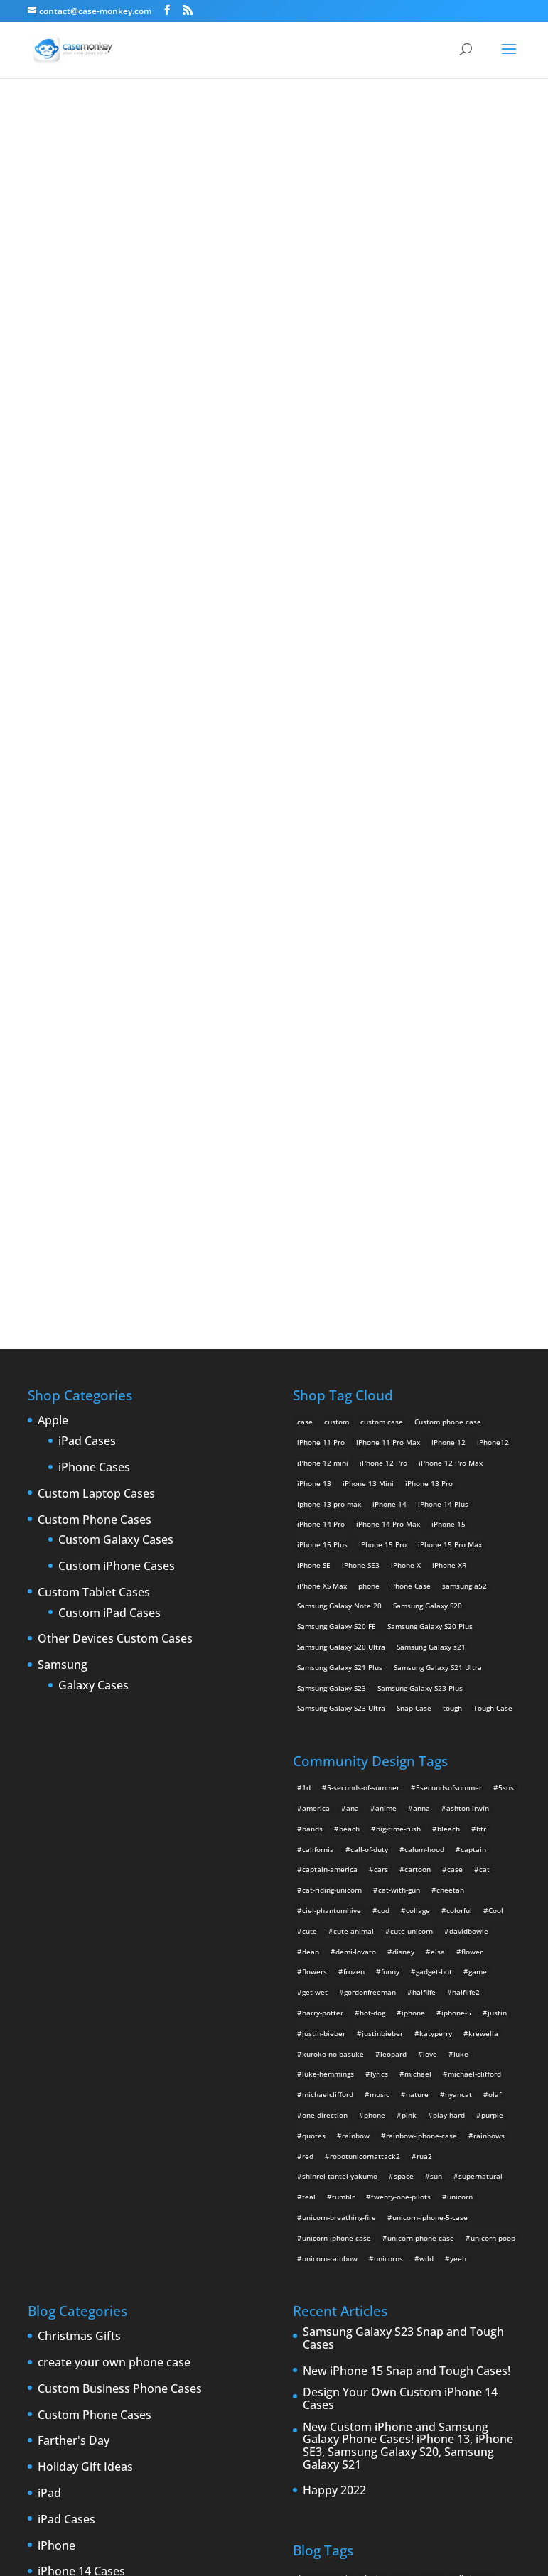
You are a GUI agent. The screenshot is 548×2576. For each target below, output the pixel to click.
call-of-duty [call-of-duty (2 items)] (369, 1375)
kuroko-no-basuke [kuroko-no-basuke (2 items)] (333, 1580)
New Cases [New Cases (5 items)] (341, 2267)
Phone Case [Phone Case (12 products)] (411, 1112)
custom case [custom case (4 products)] (381, 948)
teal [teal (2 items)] (309, 1723)
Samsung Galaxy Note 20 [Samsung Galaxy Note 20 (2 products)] (339, 1132)
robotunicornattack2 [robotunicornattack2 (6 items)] (365, 1682)
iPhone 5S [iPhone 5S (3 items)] (381, 2226)
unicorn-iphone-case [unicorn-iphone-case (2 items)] (336, 1764)
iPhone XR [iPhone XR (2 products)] (449, 1091)
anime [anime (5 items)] (386, 1334)
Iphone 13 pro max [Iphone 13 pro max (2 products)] (329, 1030)
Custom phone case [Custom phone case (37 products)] (447, 948)
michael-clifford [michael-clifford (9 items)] (474, 1600)
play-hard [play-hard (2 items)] (449, 1641)
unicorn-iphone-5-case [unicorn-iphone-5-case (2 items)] (430, 1743)
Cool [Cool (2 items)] (495, 1436)
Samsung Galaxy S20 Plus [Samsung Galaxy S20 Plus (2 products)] (430, 1152)
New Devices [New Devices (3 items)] (394, 2267)
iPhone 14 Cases (81, 2097)
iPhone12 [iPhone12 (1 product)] (493, 968)
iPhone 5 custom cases (99, 2176)
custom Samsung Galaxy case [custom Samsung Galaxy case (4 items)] (347, 2165)
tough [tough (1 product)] (452, 1235)
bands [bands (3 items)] (312, 1355)
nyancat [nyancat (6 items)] (458, 1620)
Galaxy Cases (93, 1212)
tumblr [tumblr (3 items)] (343, 1723)
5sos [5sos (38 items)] (506, 1314)
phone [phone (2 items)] (374, 1641)
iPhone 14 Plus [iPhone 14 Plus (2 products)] (443, 1030)
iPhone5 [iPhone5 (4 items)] (352, 2205)
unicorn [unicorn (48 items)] (460, 1723)
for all (355, 128)
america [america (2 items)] (316, 1334)
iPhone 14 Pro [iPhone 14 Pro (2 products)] (321, 1050)
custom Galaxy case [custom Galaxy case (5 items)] (400, 2123)
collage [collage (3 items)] (418, 1436)
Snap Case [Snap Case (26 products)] (414, 1235)
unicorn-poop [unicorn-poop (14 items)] (493, 1764)
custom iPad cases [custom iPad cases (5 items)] (477, 2123)
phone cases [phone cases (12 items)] (318, 2287)
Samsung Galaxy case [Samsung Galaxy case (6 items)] (333, 2307)
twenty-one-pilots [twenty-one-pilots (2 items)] (401, 1723)
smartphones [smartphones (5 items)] (439, 2307)
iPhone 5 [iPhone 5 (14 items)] (312, 2205)
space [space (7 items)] (404, 1702)
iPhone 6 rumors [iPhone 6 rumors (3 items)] (325, 2246)
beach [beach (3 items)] (349, 1355)
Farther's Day (73, 1967)
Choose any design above (178, 648)
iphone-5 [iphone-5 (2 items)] (456, 1539)
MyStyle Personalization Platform (432, 2554)
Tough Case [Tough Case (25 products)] (492, 1235)
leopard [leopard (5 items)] (393, 1580)
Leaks (53, 2281)
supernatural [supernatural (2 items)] (480, 1702)
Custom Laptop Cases (96, 1020)
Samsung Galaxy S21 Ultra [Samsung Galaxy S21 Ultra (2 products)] (438, 1193)
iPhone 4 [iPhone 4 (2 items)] (438, 2185)
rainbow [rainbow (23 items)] (356, 1662)
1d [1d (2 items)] (306, 1314)
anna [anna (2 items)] (421, 1334)
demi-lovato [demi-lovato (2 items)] (355, 1478)
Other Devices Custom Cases (115, 1165)
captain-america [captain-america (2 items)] (330, 1395)
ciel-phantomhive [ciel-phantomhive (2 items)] (331, 1436)
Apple (53, 947)
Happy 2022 (334, 2017)
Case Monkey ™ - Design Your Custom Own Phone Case (205, 2554)
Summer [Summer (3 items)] (487, 2307)
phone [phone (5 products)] (369, 1112)
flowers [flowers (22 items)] (314, 1498)
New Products (76, 2307)
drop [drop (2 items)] (485, 2165)
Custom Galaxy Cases (115, 1066)
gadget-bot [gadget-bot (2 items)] (434, 1498)
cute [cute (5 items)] (309, 1457)
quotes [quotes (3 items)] (314, 1662)
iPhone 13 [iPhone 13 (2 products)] (314, 1009)
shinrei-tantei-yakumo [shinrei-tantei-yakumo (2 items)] (339, 1702)
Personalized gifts (86, 2333)
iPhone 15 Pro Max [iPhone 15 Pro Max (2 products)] (450, 1071)
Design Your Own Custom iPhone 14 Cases (400, 1924)
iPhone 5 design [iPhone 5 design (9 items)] (467, 2205)
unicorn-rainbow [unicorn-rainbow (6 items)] (330, 1785)
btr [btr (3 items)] (481, 1355)
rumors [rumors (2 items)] (446, 2287)
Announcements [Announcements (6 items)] (324, 2103)
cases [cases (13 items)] (430, 2103)
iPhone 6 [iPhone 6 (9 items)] (424, 2226)
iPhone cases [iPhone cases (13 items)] (440, 2246)
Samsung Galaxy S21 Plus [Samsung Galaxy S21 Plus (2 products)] (339, 1193)
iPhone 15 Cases (81, 2124)
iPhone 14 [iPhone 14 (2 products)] (389, 1030)
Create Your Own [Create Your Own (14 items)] (326, 2123)
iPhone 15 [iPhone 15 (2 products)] (448, 1050)
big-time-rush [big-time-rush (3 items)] (398, 1355)
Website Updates (83, 2438)
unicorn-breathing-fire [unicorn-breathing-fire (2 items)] (339, 1743)
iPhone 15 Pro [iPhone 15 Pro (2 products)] (383, 1071)
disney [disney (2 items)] (403, 1478)
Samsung (62, 1191)
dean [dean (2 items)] (310, 1478)
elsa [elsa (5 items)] (438, 1478)
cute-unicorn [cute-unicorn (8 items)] (411, 1457)
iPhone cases (73, 2254)
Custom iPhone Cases (116, 1092)
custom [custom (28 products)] (336, 948)
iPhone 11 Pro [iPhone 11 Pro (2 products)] (321, 968)
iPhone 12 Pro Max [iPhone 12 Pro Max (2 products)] (451, 989)
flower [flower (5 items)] (472, 1478)
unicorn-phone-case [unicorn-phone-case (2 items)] (420, 1764)
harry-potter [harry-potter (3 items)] (322, 1539)
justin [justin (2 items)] (497, 1539)
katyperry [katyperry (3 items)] (435, 1559)
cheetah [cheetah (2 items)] (450, 1416)
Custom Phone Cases (94, 1046)
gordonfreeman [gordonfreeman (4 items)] (370, 1518)
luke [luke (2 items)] (460, 1580)
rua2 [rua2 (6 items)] (424, 1682)
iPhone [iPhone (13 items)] (400, 2185)
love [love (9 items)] (430, 1580)
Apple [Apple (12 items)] (372, 2103)
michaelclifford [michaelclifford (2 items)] (327, 1620)
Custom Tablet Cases (94, 1119)
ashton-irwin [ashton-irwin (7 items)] (467, 1334)
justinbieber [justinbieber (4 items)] (382, 1559)
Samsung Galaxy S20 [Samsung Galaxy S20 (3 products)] (427, 1132)
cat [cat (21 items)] (484, 1395)
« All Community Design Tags (252, 128)
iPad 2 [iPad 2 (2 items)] (334, 2185)
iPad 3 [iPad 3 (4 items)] (366, 2185)
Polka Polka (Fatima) (274, 423)
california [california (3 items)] (318, 1375)
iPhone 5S (64, 2203)
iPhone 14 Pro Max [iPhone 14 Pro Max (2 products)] (388, 1050)
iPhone (56, 2072)
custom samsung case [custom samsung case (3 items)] (419, 2144)
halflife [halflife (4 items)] (424, 1518)
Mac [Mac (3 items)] (304, 2267)
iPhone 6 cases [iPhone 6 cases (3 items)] (476, 2226)
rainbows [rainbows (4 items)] (489, 1662)
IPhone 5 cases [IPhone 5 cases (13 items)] (403, 2205)
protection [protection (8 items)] (405, 2287)
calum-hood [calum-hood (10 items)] (424, 1375)
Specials (59, 2385)
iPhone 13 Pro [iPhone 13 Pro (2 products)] (429, 1009)
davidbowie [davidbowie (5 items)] (468, 1457)
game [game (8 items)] (477, 1498)
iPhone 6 (61, 2228)
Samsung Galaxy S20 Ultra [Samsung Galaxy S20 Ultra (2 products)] (341, 1173)
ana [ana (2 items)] (352, 1334)
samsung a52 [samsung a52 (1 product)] (464, 1112)
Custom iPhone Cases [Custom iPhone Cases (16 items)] (333, 2144)
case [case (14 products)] (305, 948)
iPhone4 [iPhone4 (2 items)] (479, 2185)
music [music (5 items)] (379, 1620)
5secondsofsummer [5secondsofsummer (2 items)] (449, 1314)
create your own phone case (114, 1889)
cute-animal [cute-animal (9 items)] (353, 1457)
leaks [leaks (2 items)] (483, 2246)
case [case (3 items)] (401, 2103)
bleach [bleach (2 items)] (448, 1355)
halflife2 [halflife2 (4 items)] (466, 1518)
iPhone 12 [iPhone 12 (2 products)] (448, 968)
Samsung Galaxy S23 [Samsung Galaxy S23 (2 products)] (331, 1214)
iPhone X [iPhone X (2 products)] (406, 1091)
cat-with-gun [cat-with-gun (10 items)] (399, 1416)
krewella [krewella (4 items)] (483, 1559)
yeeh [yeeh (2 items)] (458, 1785)
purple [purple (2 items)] (492, 1641)
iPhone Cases (94, 993)
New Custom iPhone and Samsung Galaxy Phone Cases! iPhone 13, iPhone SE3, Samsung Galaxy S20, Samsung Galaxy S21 (408, 1972)
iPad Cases (87, 967)
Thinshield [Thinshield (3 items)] (315, 2328)
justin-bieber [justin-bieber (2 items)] (323, 1559)
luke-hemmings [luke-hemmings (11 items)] (328, 1600)
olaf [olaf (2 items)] (494, 1620)
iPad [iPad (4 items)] (304, 2185)
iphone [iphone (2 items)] (413, 1539)
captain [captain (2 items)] (473, 1375)
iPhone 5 (61, 2150)
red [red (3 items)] (307, 1682)
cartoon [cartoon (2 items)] (417, 1395)
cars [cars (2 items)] (381, 1395)
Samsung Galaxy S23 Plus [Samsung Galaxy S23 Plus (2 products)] (420, 1214)
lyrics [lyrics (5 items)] (379, 1600)
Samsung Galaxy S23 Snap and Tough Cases (403, 1864)
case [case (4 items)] (455, 1395)
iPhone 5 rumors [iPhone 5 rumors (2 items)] (325, 2226)
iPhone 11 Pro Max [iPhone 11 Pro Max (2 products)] (388, 968)
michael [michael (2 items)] (417, 1600)
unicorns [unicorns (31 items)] (388, 1785)
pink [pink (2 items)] (409, 1641)
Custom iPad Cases (109, 1139)
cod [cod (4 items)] (383, 1436)
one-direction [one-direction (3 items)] (325, 1641)
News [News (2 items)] (479, 2267)
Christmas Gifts (79, 1862)
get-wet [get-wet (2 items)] (315, 1518)
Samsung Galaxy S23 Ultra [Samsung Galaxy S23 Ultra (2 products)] (341, 1235)
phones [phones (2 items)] (363, 2287)
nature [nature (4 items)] (417, 1620)
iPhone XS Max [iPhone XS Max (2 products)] (322, 1112)
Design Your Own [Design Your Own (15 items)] (437, 2165)
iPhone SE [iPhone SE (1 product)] (314, 1091)
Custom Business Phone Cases (120, 1915)
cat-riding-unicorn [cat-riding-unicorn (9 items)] (332, 1416)
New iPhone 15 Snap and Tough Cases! (406, 1897)
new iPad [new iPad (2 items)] (442, 2267)
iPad (49, 2019)
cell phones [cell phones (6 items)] (470, 2103)
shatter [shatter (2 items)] (393, 2307)
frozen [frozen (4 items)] (354, 1498)
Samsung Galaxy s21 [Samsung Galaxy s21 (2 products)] (431, 1173)
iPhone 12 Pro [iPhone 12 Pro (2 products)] (383, 989)
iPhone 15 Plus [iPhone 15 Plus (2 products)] (322, 1071)
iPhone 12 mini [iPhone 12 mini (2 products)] (322, 989)
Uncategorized (77, 2411)
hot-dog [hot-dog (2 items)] (372, 1539)
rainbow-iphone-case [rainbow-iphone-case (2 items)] (421, 1662)
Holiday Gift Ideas (85, 1993)
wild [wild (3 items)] (426, 1785)
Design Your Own (273, 752)
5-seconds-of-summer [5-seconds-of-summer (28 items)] (363, 1314)
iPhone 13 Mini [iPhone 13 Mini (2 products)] (368, 1009)
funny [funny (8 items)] (390, 1498)
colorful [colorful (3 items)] (459, 1436)
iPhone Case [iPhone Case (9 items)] (386, 2246)
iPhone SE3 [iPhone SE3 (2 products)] (361, 1091)
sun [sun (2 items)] (436, 1702)
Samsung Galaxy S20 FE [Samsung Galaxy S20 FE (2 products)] (336, 1152)
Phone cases (71, 2359)
